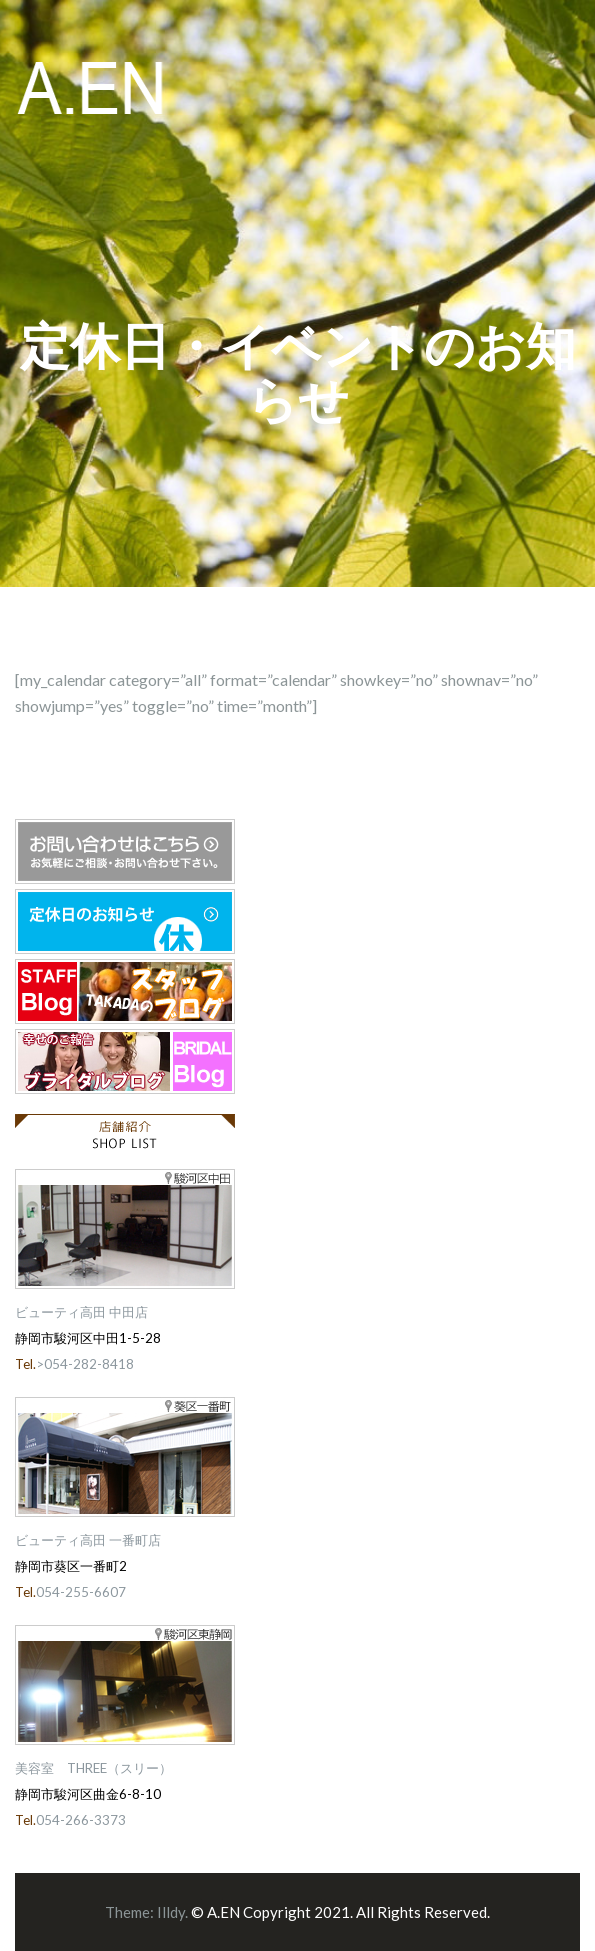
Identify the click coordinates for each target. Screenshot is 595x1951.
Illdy (171, 1912)
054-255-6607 (81, 1592)
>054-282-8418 (85, 1364)
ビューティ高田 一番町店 (88, 1540)
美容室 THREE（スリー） (93, 1768)
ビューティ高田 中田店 (81, 1312)
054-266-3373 (81, 1820)
